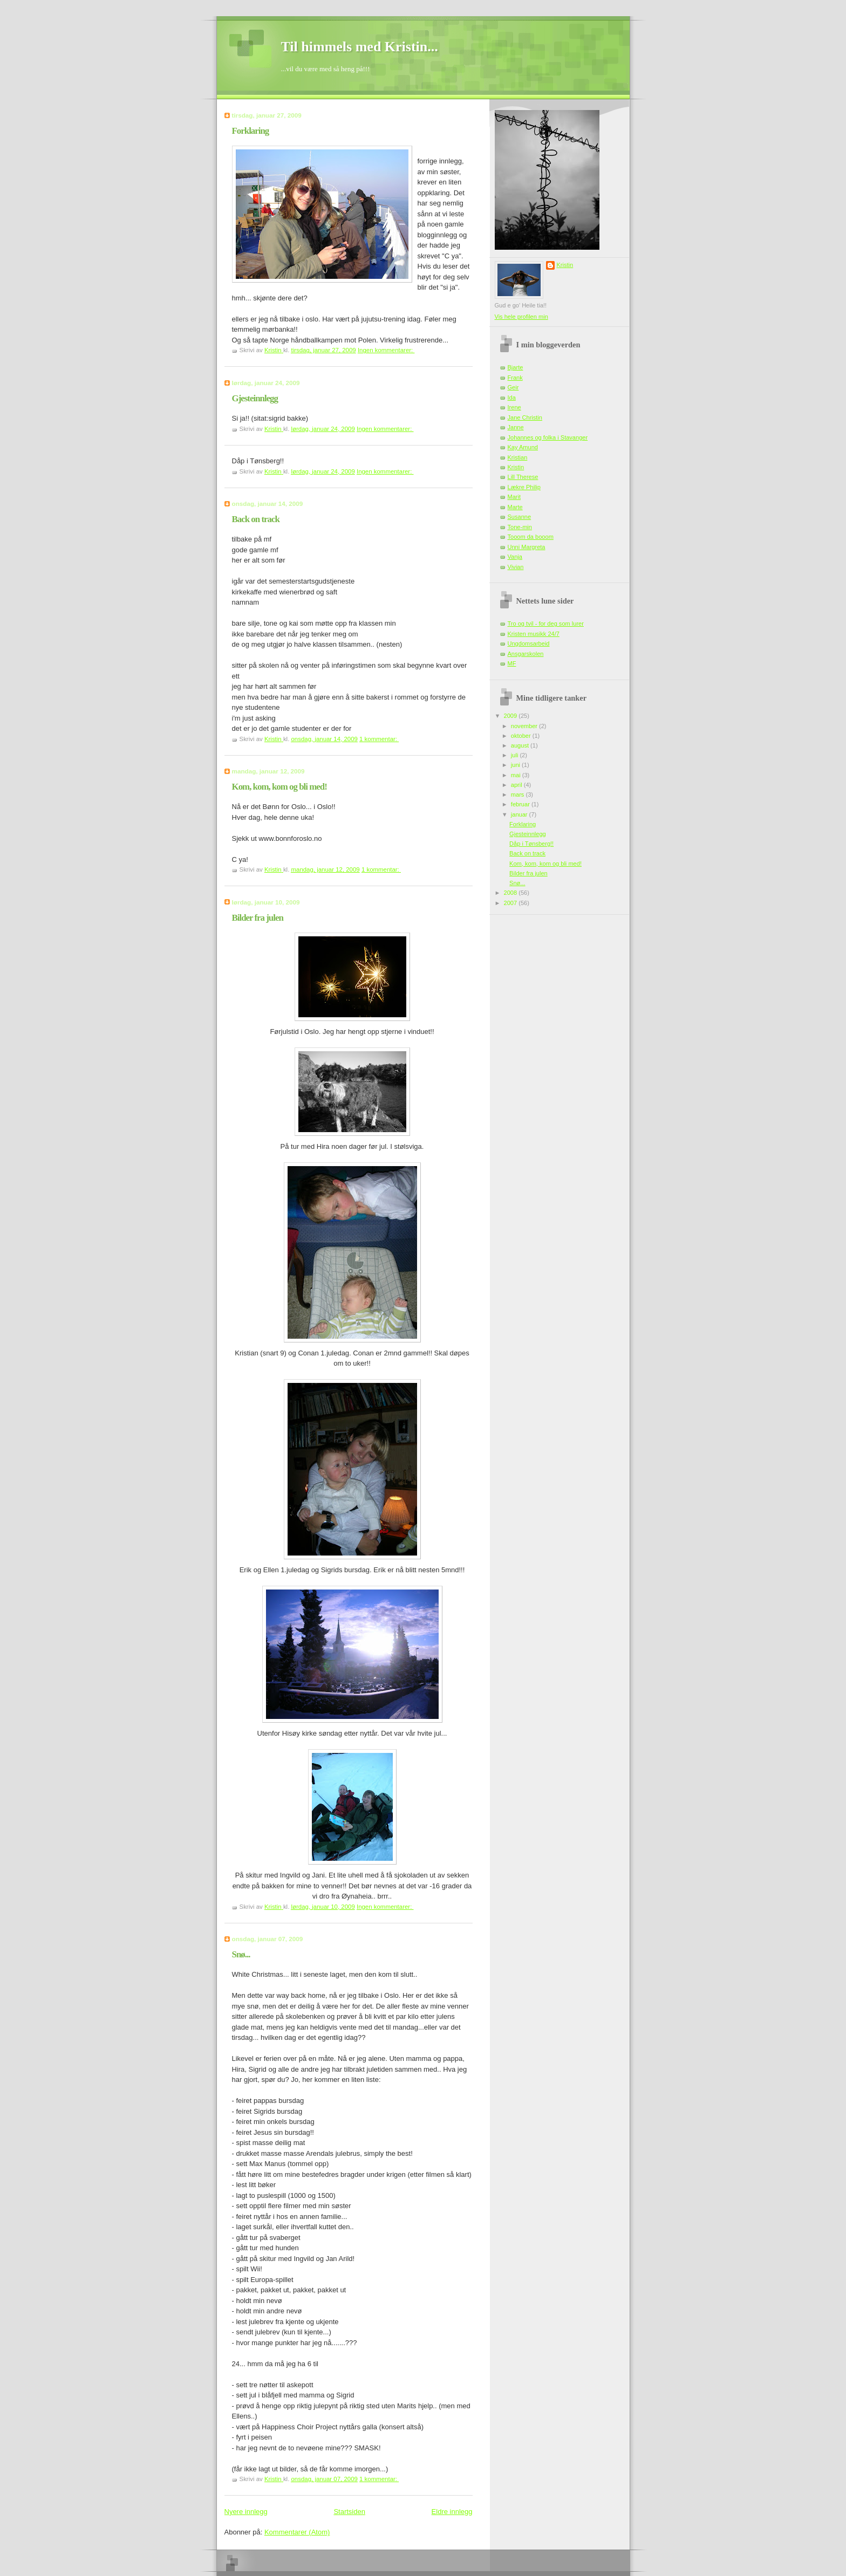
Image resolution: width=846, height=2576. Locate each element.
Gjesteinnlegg (255, 398)
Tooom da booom (531, 536)
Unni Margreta (526, 547)
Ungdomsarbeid (529, 643)
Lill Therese (523, 477)
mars (518, 794)
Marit (514, 497)
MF (512, 663)
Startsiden (349, 2512)
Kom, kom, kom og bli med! (279, 787)
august (520, 745)
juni (516, 765)
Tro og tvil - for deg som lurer (546, 623)
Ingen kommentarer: (386, 350)
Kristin (565, 265)
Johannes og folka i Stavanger (548, 437)
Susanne (519, 516)
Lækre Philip (524, 487)
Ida (512, 397)
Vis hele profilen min (521, 316)
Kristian (518, 457)
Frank (515, 377)
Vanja (515, 556)
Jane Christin (525, 417)
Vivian (516, 567)
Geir (513, 387)
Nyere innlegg (246, 2512)
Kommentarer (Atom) (297, 2532)
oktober (522, 735)
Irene (514, 407)
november (525, 726)
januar (520, 814)
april (517, 785)
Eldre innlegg (452, 2512)
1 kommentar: (379, 739)
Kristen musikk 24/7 (534, 634)
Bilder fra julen (257, 918)
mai (516, 775)
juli (515, 755)
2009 (511, 715)
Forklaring (250, 131)
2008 (511, 892)
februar (521, 804)
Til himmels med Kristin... (359, 46)
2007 (511, 903)
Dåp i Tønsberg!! (531, 843)
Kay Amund (523, 447)
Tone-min (520, 527)
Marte (515, 507)
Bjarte (515, 367)
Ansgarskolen (526, 653)
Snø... (241, 1954)
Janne (516, 427)
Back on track (255, 519)
